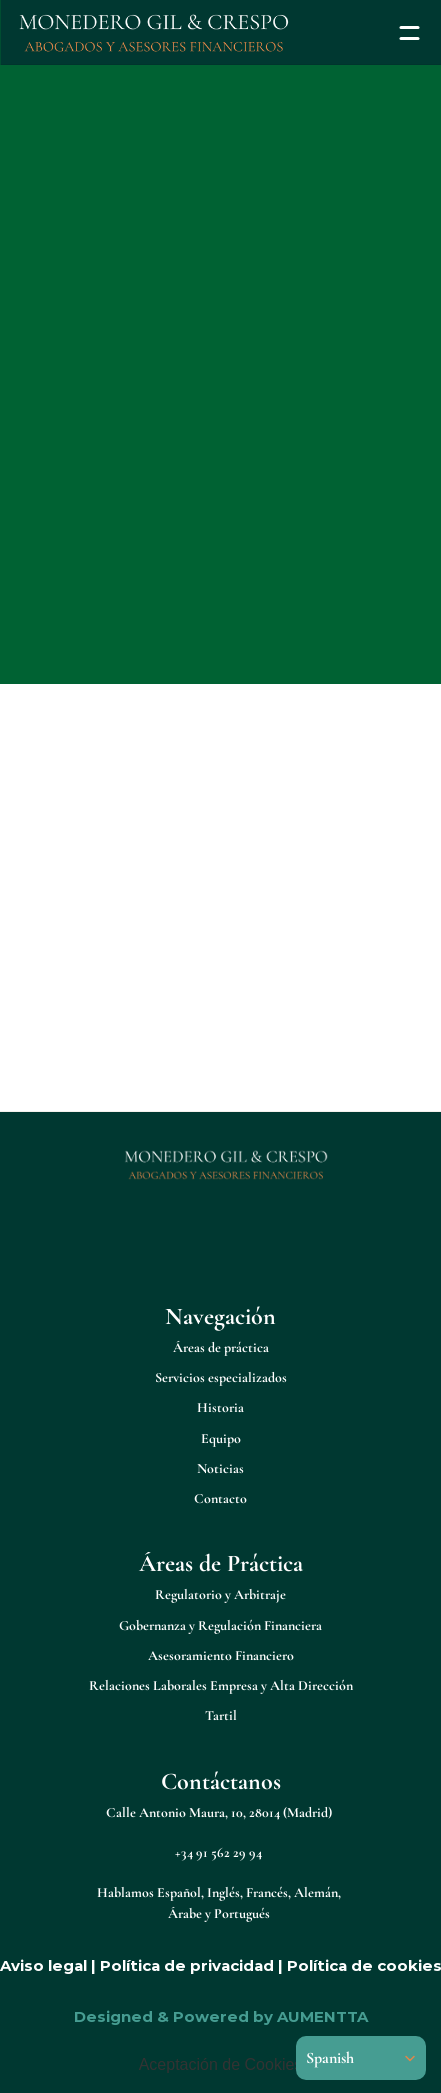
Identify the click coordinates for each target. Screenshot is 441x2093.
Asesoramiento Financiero (221, 1655)
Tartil (221, 1715)
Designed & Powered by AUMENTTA (221, 2016)
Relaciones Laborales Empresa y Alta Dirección (221, 1685)
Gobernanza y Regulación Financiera (220, 1625)
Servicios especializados (221, 1377)
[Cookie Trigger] (221, 2065)
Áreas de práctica (221, 1347)
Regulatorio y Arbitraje (220, 1594)
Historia (220, 1407)
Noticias (220, 1468)
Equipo (221, 1438)
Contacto (220, 1498)
